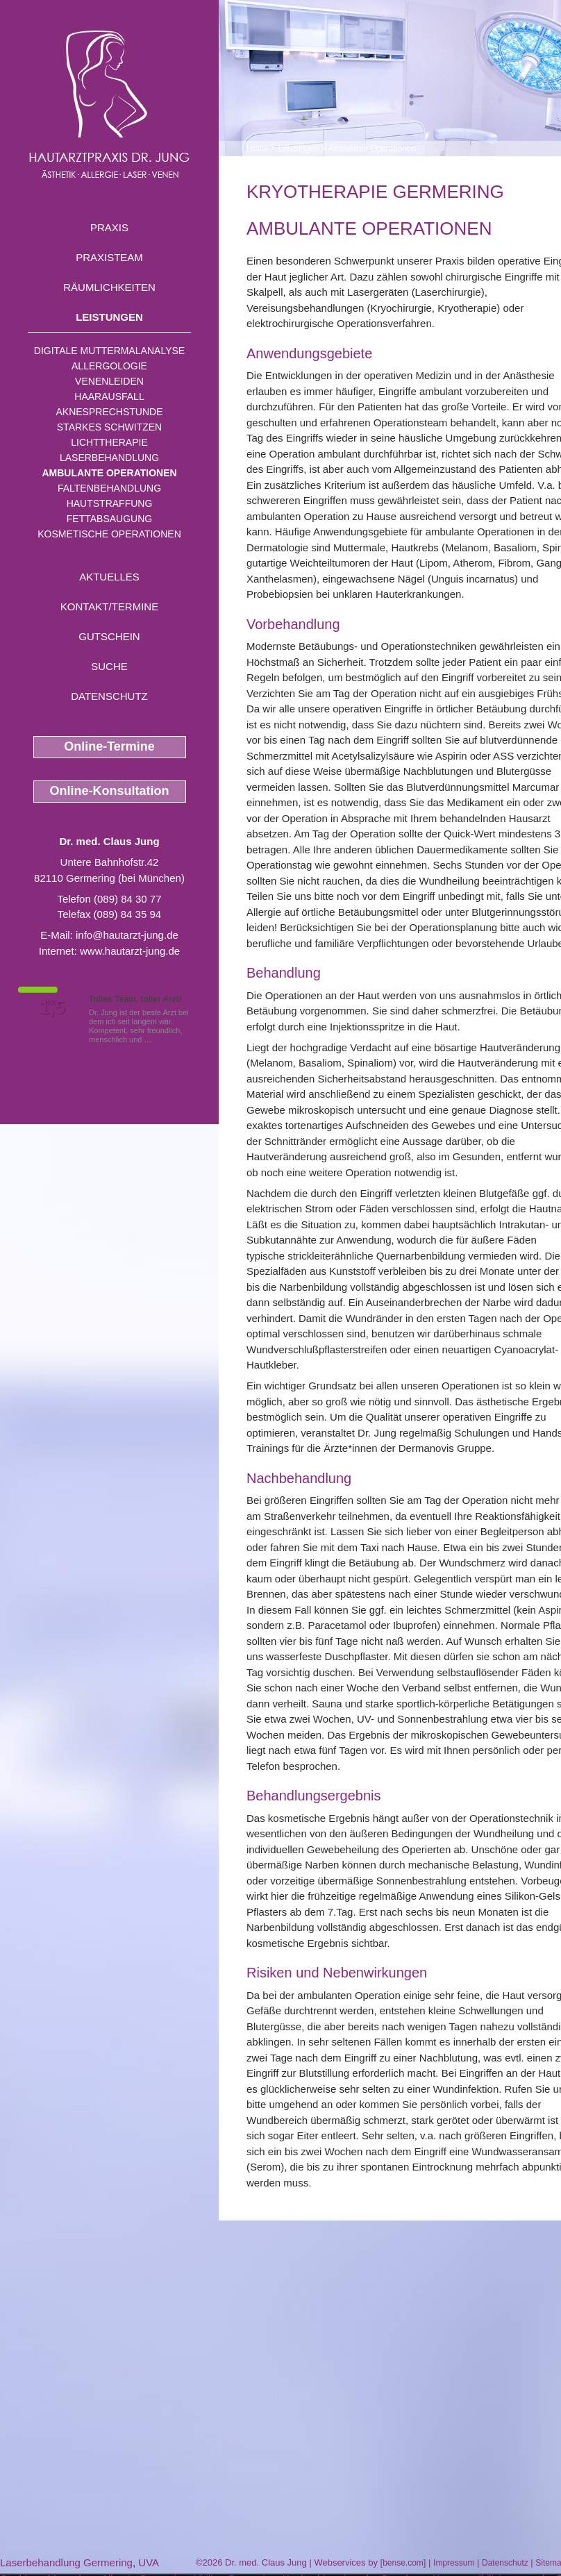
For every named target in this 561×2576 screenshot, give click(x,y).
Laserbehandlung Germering (66, 2562)
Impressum (453, 2563)
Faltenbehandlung (109, 488)
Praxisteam (109, 257)
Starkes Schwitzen (109, 427)
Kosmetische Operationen (109, 534)
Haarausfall (109, 396)
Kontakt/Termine (109, 606)
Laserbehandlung (109, 457)
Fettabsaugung (109, 518)
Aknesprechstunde (109, 411)
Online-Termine (109, 746)
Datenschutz (109, 696)
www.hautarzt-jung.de (130, 951)
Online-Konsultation (109, 791)
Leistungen (109, 317)
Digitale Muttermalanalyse (109, 350)
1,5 (52, 1007)
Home (257, 148)
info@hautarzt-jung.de (127, 935)
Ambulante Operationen (109, 472)
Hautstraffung (110, 503)
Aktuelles (109, 577)
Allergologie (109, 365)
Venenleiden (109, 381)
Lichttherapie (109, 442)
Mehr (162, 1039)
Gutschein (109, 636)
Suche (109, 666)
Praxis (109, 227)
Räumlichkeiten (109, 287)
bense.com (403, 2563)
